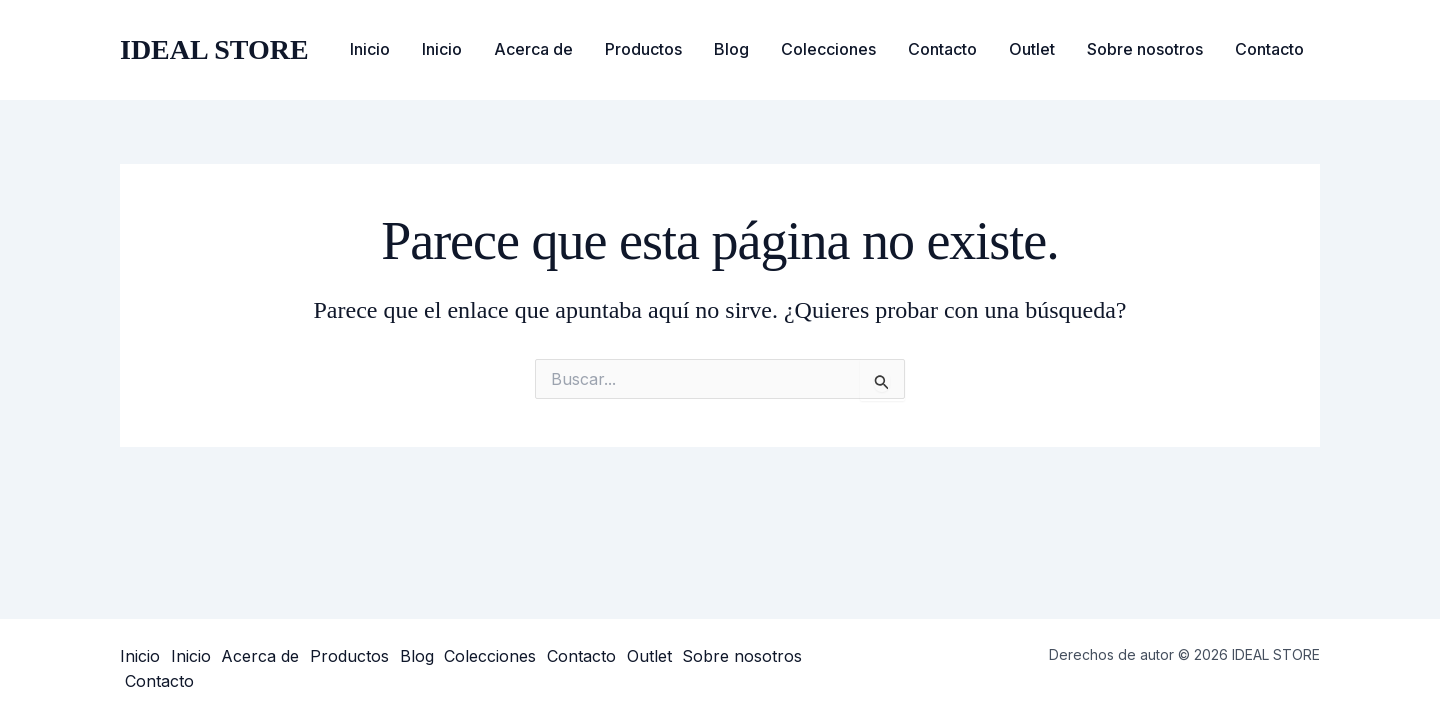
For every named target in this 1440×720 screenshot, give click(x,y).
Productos (643, 49)
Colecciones (828, 49)
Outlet (1032, 49)
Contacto (942, 49)
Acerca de (533, 49)
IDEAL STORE (214, 49)
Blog (731, 49)
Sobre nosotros (1145, 49)
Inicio (370, 49)
